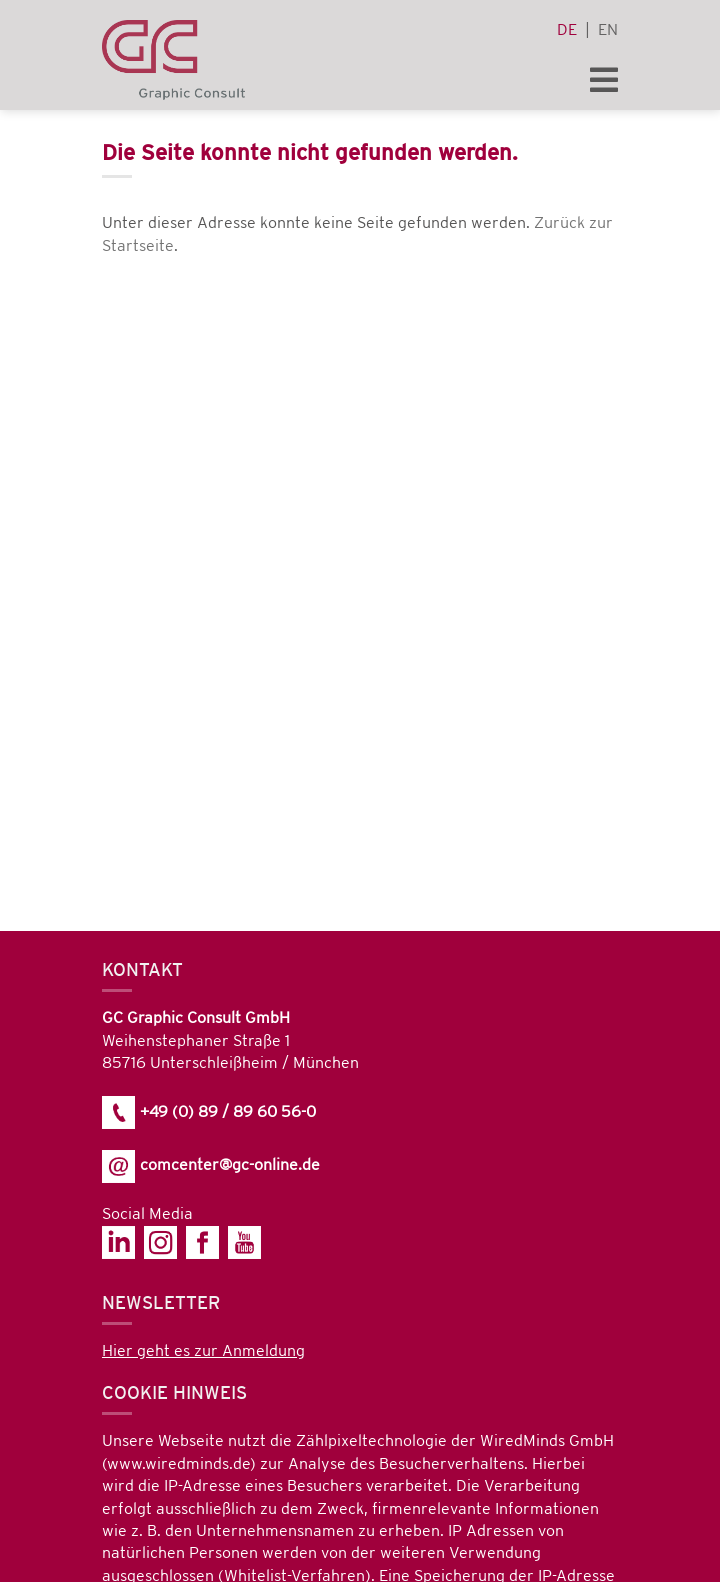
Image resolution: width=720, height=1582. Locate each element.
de (567, 30)
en (608, 30)
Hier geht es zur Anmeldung (203, 1351)
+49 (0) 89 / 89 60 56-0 (209, 1112)
